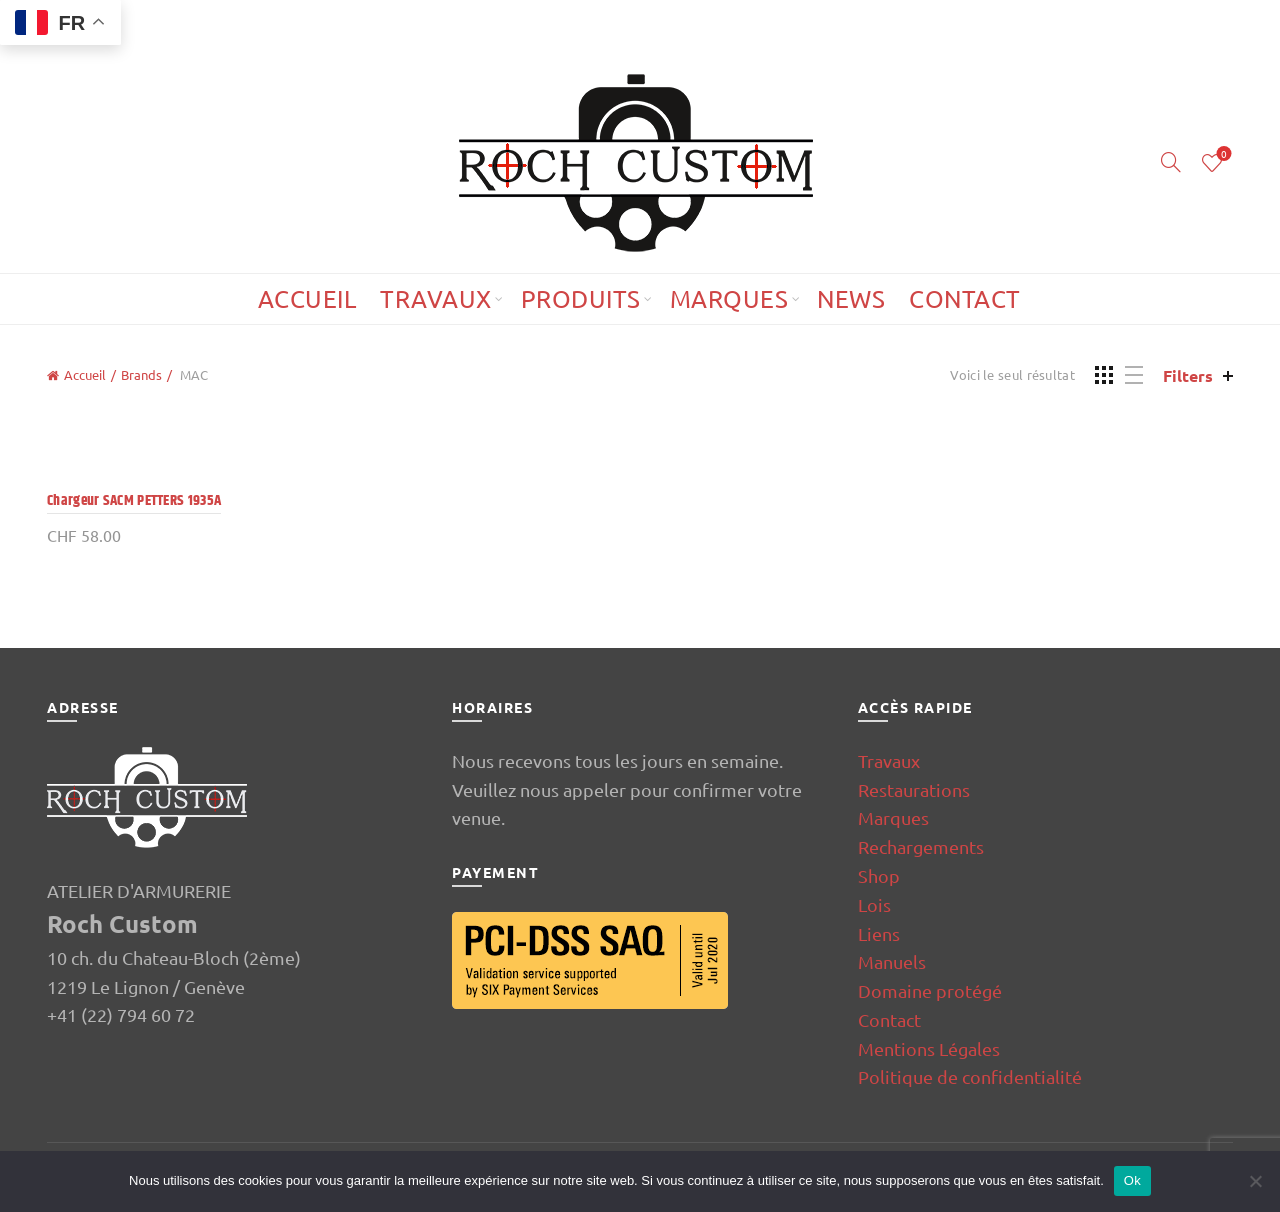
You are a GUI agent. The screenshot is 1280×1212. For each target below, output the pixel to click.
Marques (729, 298)
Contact (965, 298)
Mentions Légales (929, 1048)
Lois (874, 904)
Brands (141, 374)
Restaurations (914, 789)
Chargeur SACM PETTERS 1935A (134, 500)
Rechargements (921, 846)
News (851, 298)
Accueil (307, 298)
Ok (1132, 1180)
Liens (879, 933)
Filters (1188, 375)
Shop (879, 875)
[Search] (1171, 162)
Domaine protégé (930, 990)
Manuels (892, 961)
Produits (581, 298)
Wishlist (1222, 154)
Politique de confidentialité (970, 1076)
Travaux (436, 298)
